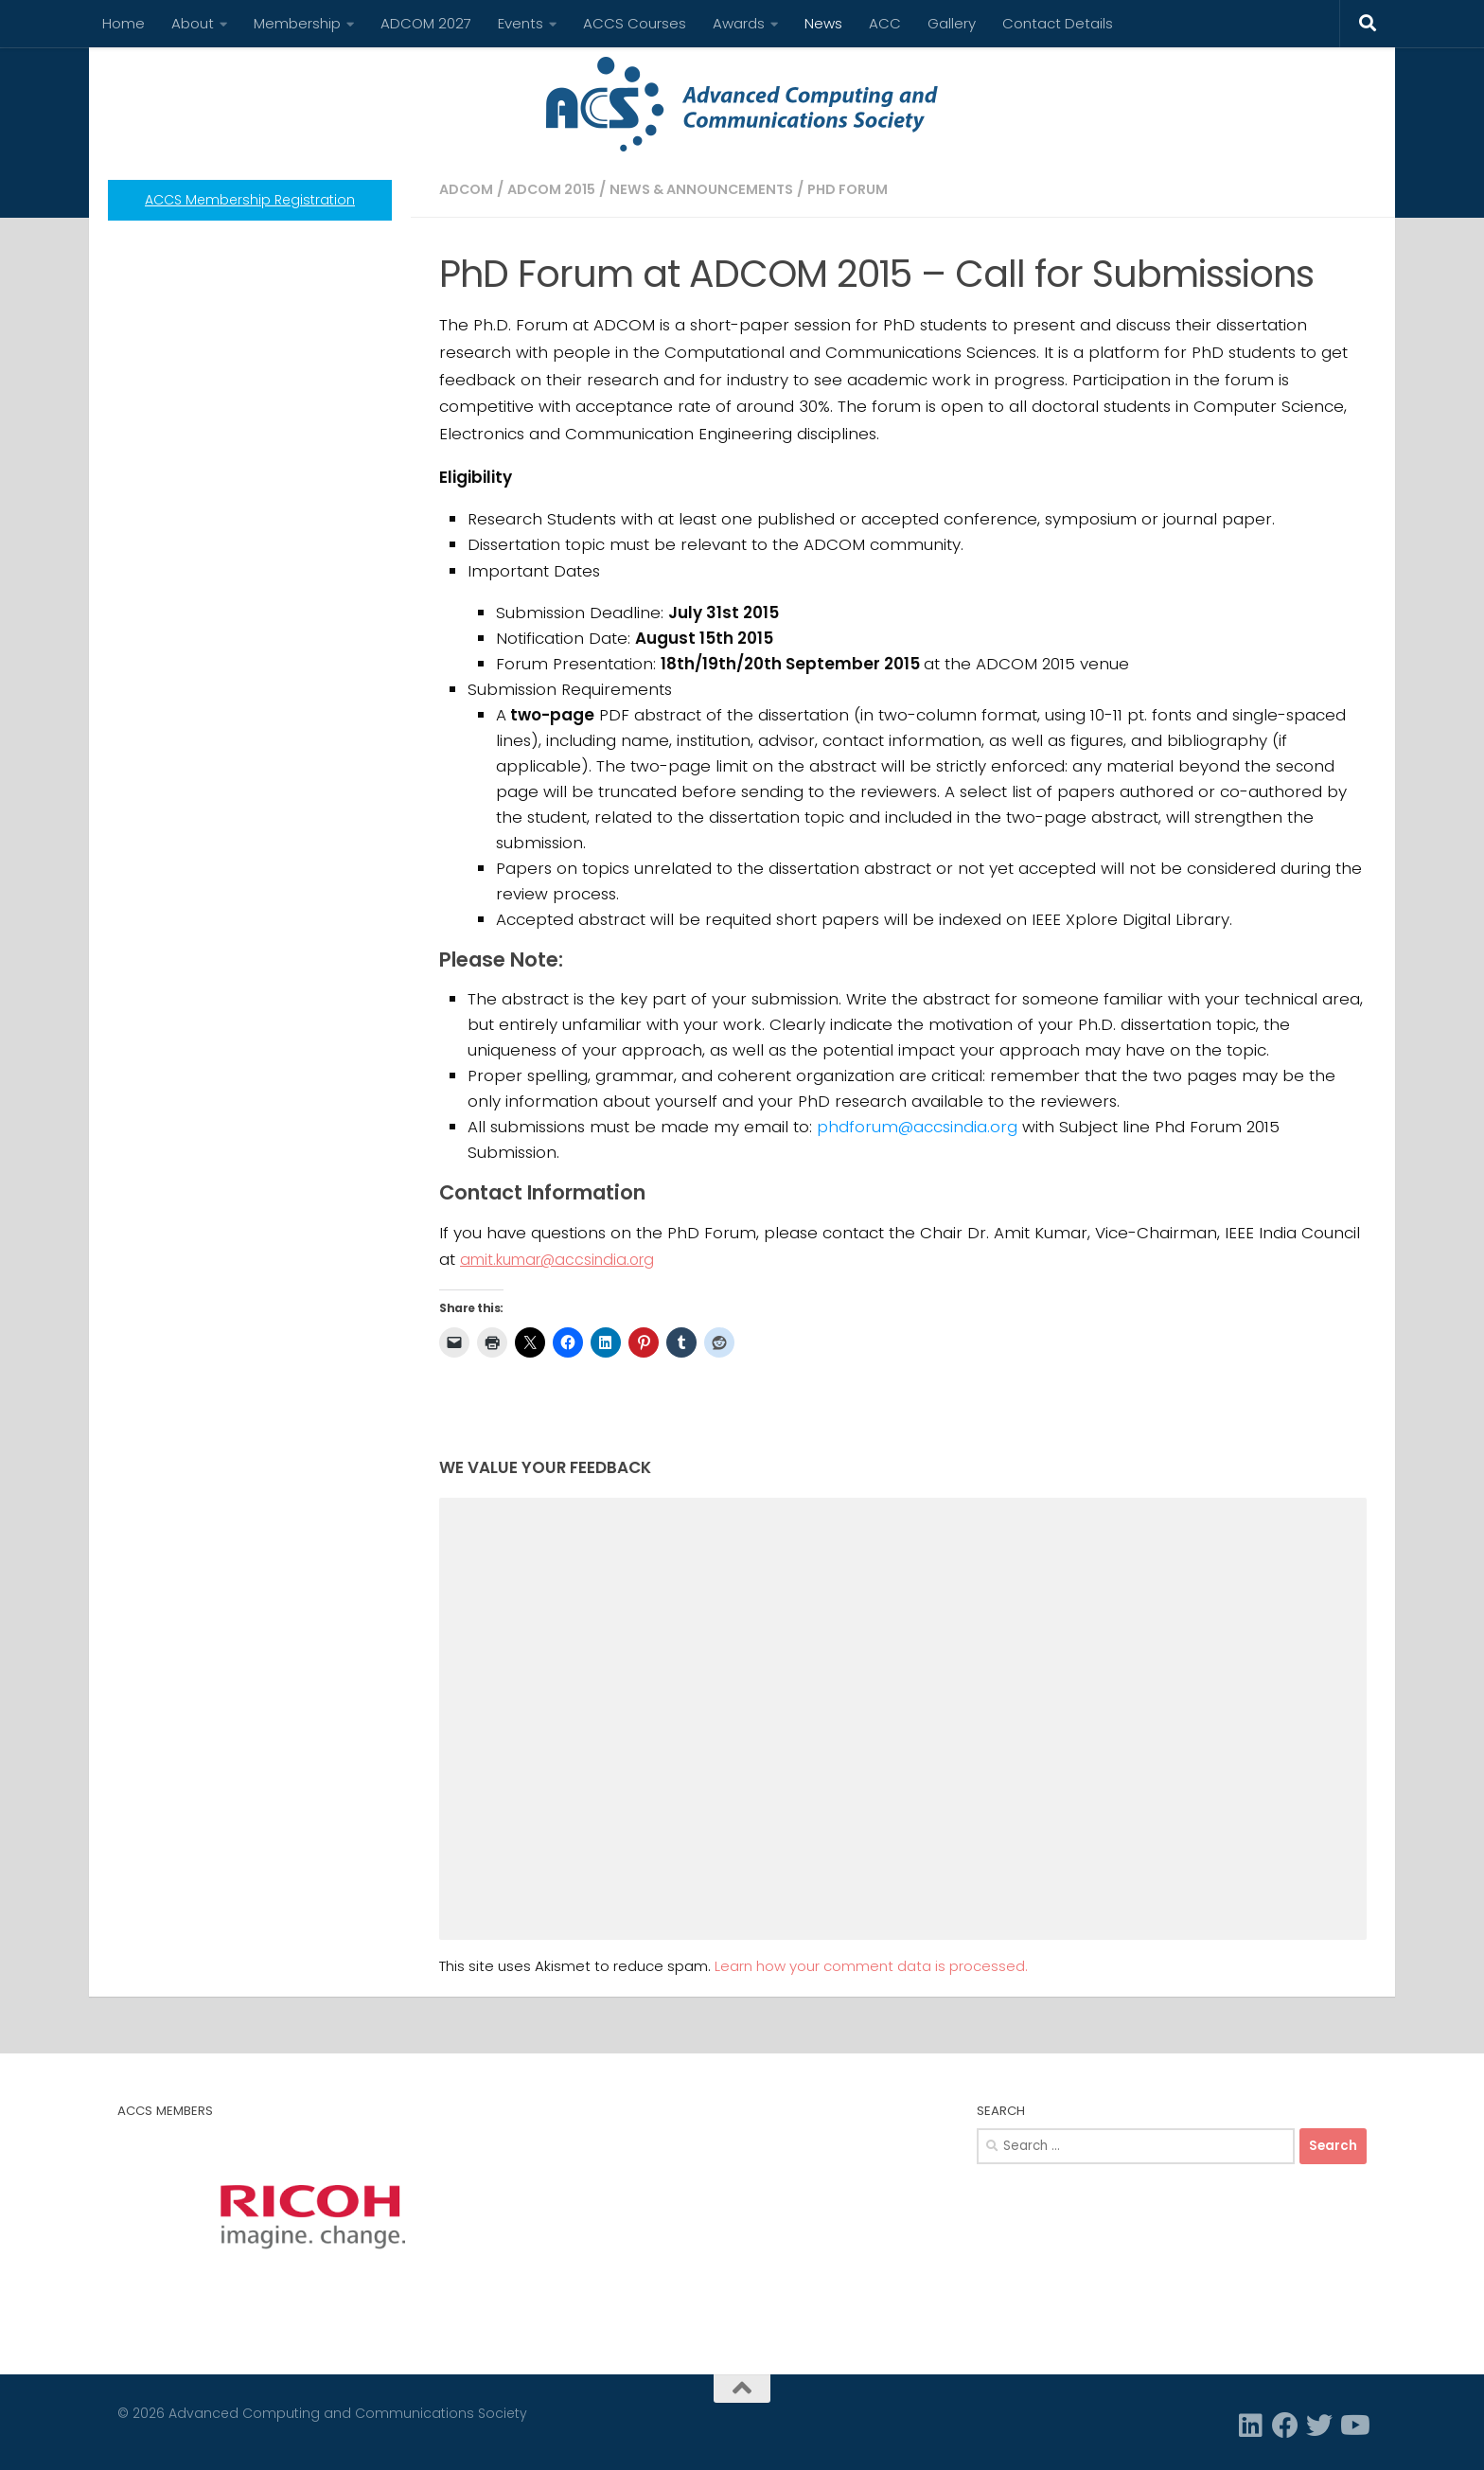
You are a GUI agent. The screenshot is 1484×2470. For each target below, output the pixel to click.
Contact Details (1057, 23)
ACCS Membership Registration (250, 199)
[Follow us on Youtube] (1353, 2425)
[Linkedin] (1251, 2425)
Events (520, 23)
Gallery (952, 23)
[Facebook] (1285, 2425)
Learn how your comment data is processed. (871, 1966)
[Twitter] (1319, 2425)
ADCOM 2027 (425, 23)
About (192, 23)
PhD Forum (865, 189)
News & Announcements (712, 189)
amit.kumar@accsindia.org (565, 1259)
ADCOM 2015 (556, 189)
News (823, 23)
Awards (739, 23)
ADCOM (467, 189)
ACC (885, 23)
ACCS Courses (634, 23)
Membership (297, 23)
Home (123, 23)
